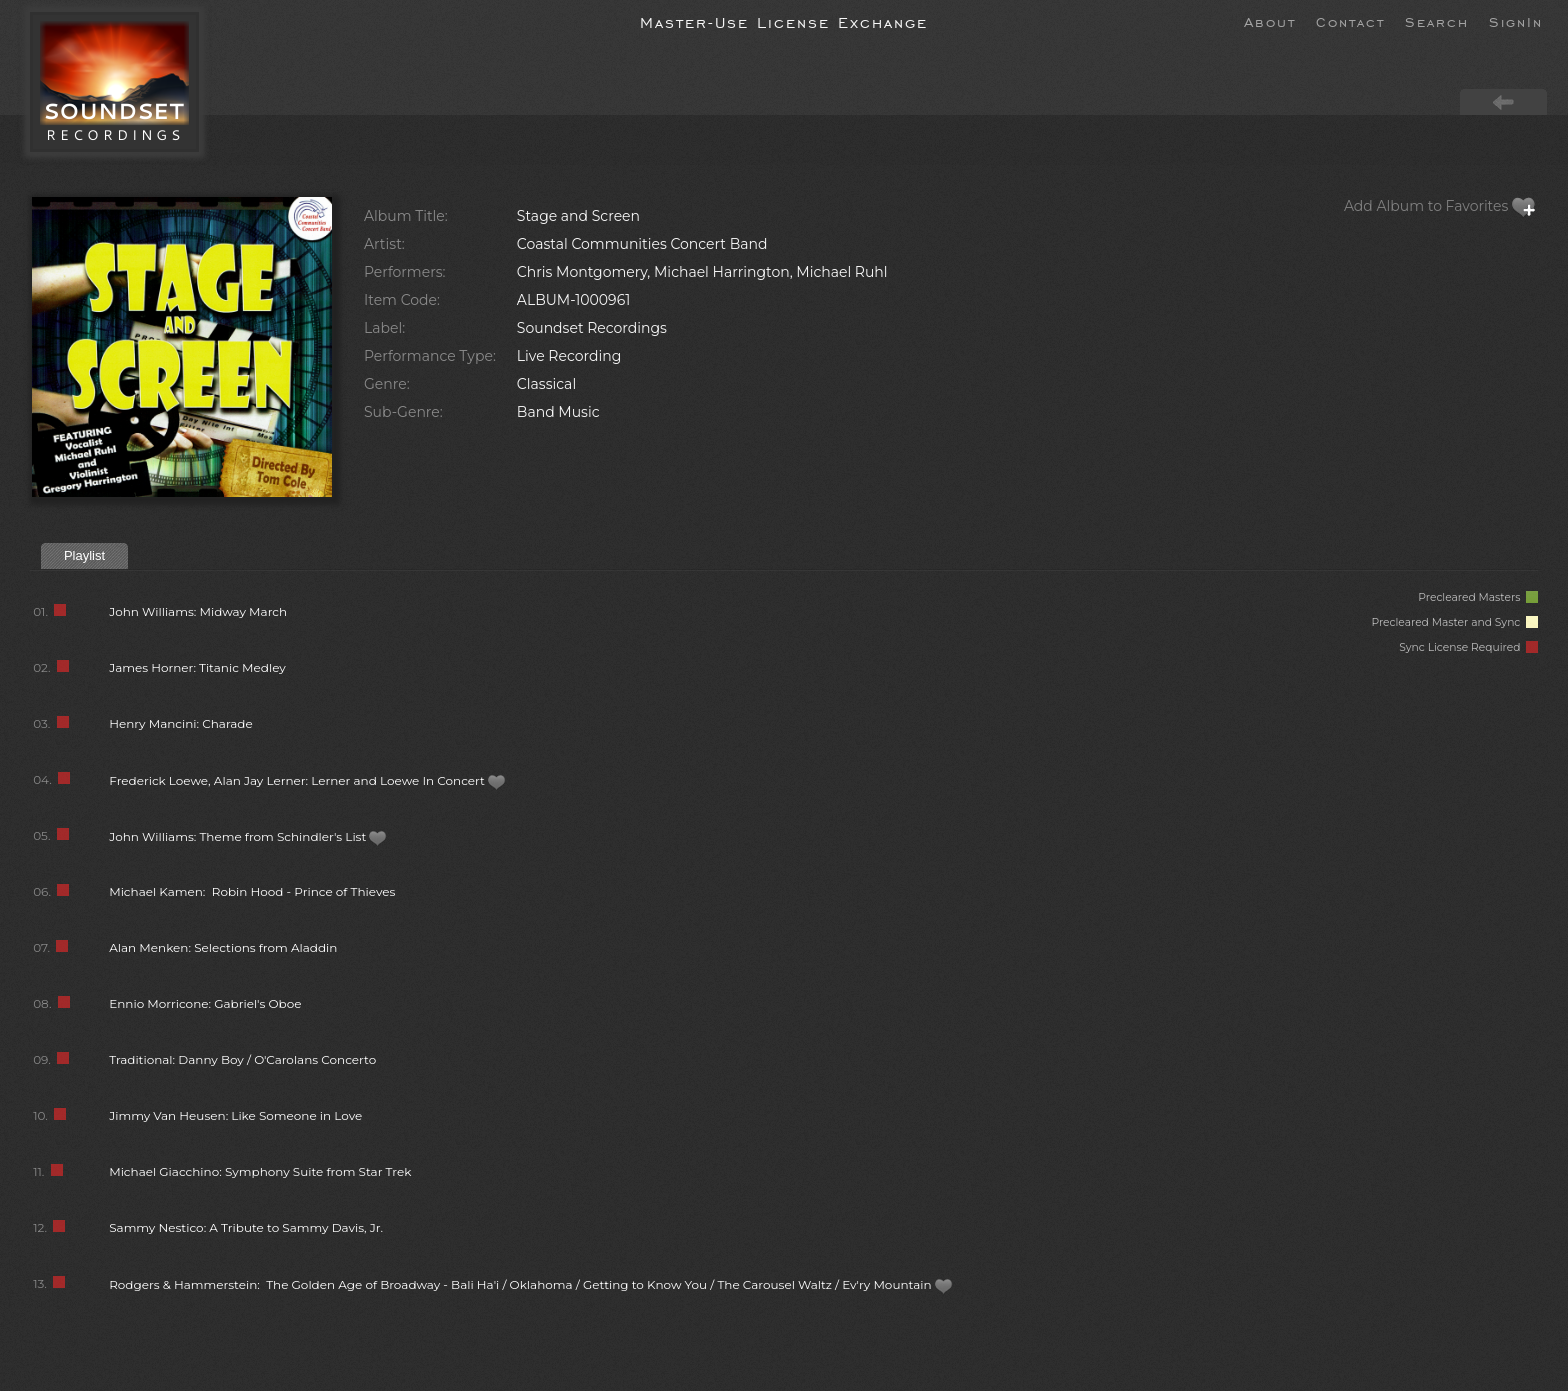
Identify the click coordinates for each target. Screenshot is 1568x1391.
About (1270, 21)
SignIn (1516, 21)
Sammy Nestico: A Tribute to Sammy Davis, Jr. (246, 1227)
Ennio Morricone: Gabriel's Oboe (205, 1003)
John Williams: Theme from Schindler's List (248, 836)
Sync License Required (1468, 647)
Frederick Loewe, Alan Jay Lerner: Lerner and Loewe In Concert (307, 780)
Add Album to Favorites (1440, 206)
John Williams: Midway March (198, 611)
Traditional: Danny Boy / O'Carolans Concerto (242, 1059)
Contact (1350, 21)
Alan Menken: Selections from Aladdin (223, 947)
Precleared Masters (1478, 597)
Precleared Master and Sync (1454, 622)
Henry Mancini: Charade (181, 723)
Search (1437, 21)
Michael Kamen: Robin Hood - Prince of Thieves (252, 891)
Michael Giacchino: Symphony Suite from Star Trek (260, 1171)
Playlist (84, 555)
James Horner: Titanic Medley (197, 667)
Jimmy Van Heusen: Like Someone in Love (235, 1115)
